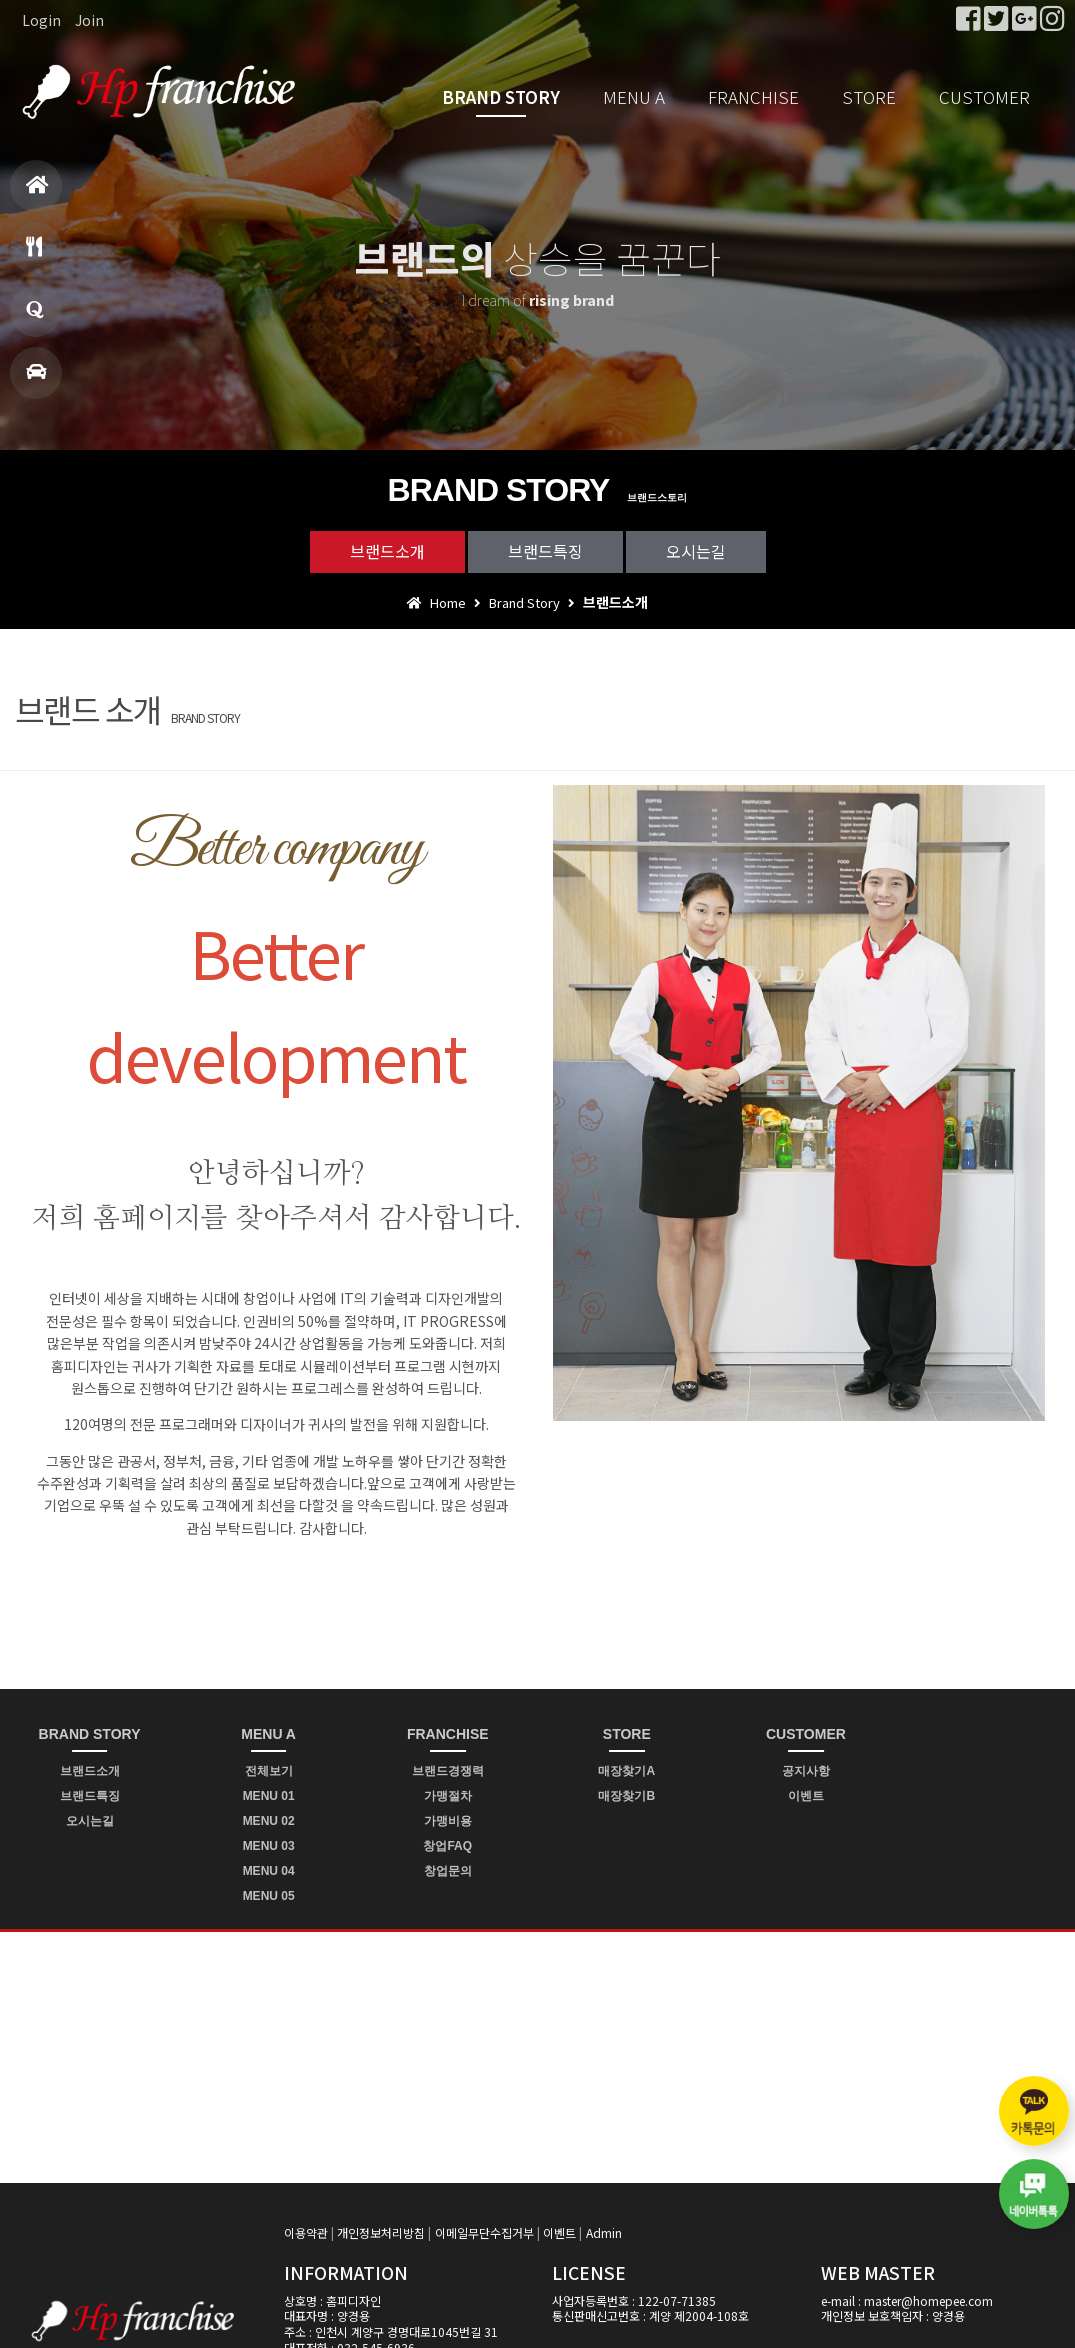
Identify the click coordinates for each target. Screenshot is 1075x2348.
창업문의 (35, 318)
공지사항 (806, 1771)
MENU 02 (269, 1821)
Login (41, 20)
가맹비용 (448, 1821)
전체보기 (269, 1771)
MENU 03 (269, 1846)
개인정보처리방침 (381, 2232)
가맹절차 (448, 1796)
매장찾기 (36, 380)
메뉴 (34, 255)
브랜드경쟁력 (448, 1771)
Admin (604, 2232)
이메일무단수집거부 (484, 2232)
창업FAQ (447, 1846)
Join (89, 20)
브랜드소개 (387, 551)
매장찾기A (626, 1771)
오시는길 (696, 551)
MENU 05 (269, 1896)
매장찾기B (626, 1796)
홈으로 (37, 193)
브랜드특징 (545, 551)
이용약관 (306, 2232)
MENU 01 (269, 1796)
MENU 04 (269, 1871)
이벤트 (806, 1796)
